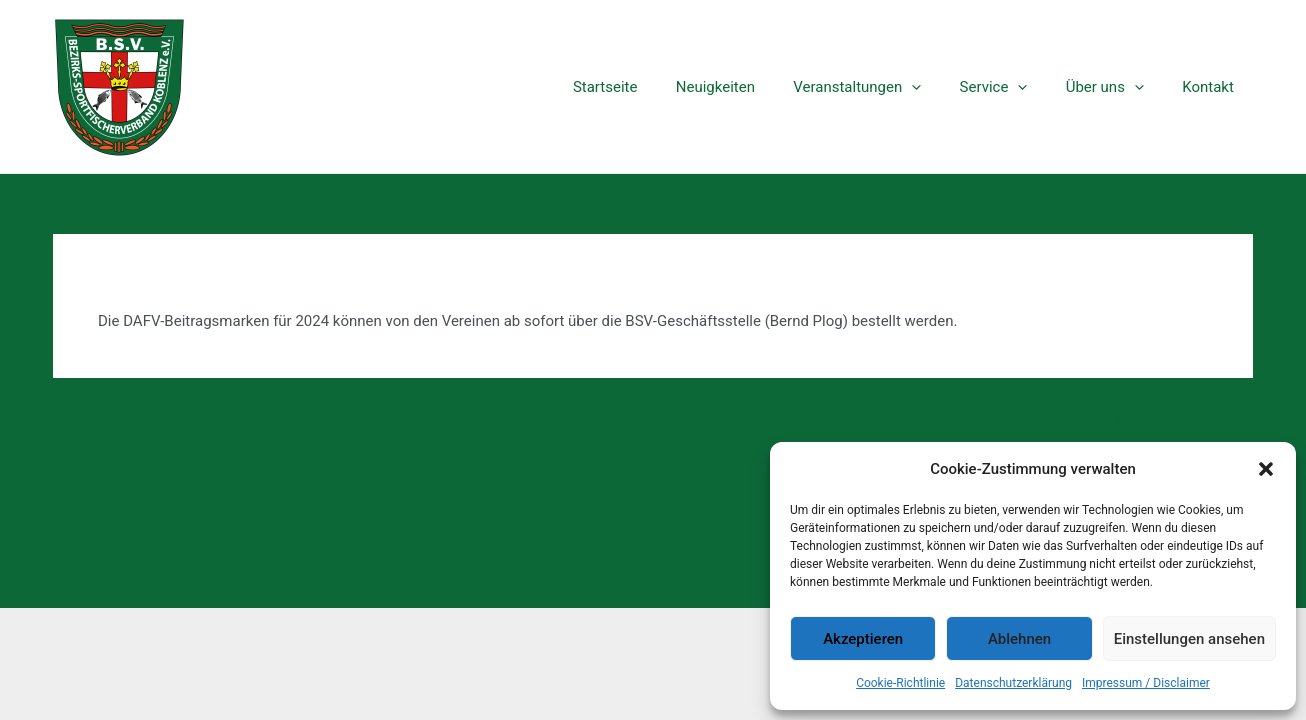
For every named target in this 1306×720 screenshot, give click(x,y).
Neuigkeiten (752, 87)
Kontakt (1212, 87)
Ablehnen (1019, 639)
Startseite (651, 87)
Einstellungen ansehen (1189, 639)
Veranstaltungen (886, 87)
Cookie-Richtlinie (900, 683)
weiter (1145, 420)
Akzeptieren (863, 639)
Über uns (1117, 87)
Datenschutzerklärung (1013, 683)
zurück (162, 420)
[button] (1266, 469)
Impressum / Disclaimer (1146, 683)
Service (1014, 87)
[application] (940, 87)
